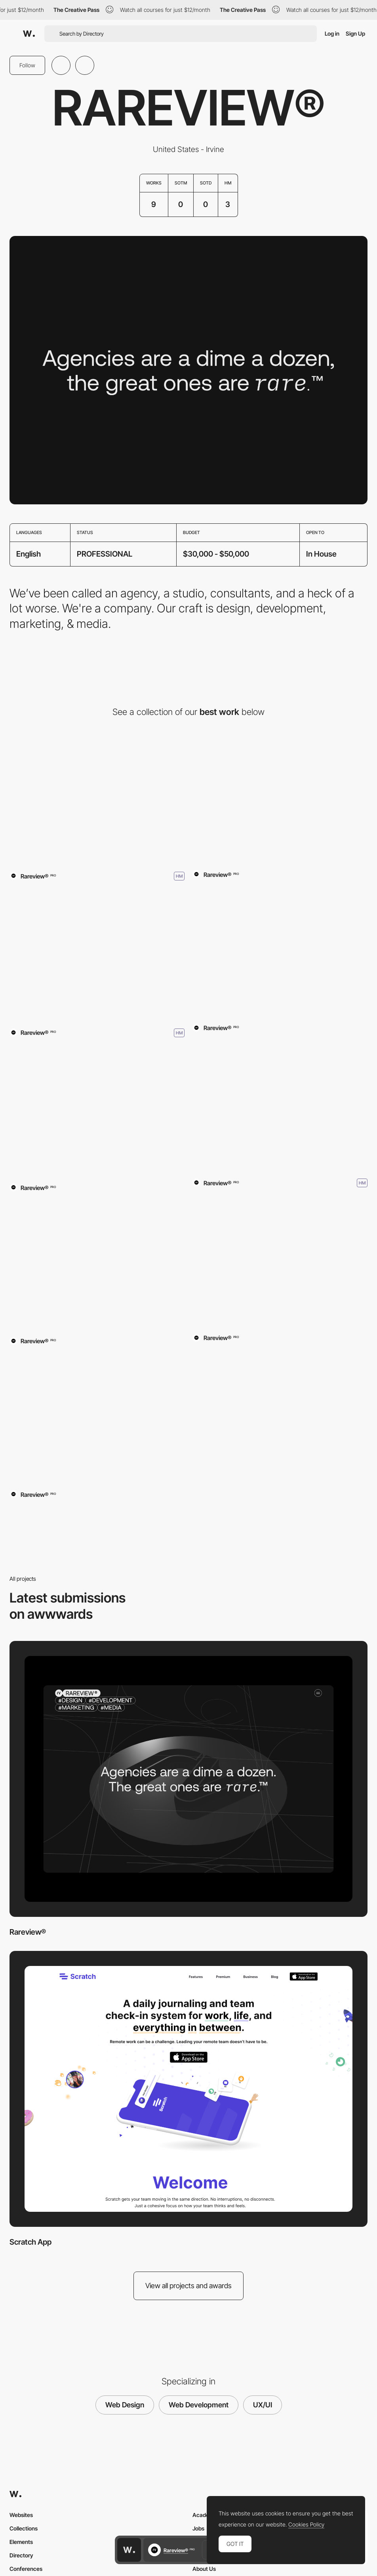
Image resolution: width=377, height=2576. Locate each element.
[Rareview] (279, 951)
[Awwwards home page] (129, 2550)
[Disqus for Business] (97, 1418)
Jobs (198, 2528)
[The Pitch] (97, 955)
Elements (21, 2541)
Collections (24, 2528)
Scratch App (30, 2242)
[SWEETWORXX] (279, 1261)
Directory (21, 2555)
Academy (204, 2514)
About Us (204, 2568)
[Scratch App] (279, 798)
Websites (21, 2514)
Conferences (26, 2568)
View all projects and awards (188, 2285)
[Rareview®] (97, 798)
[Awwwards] (29, 33)
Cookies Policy (306, 2524)
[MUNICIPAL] (279, 1105)
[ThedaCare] (97, 1111)
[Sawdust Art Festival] (97, 1265)
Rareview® (28, 1932)
